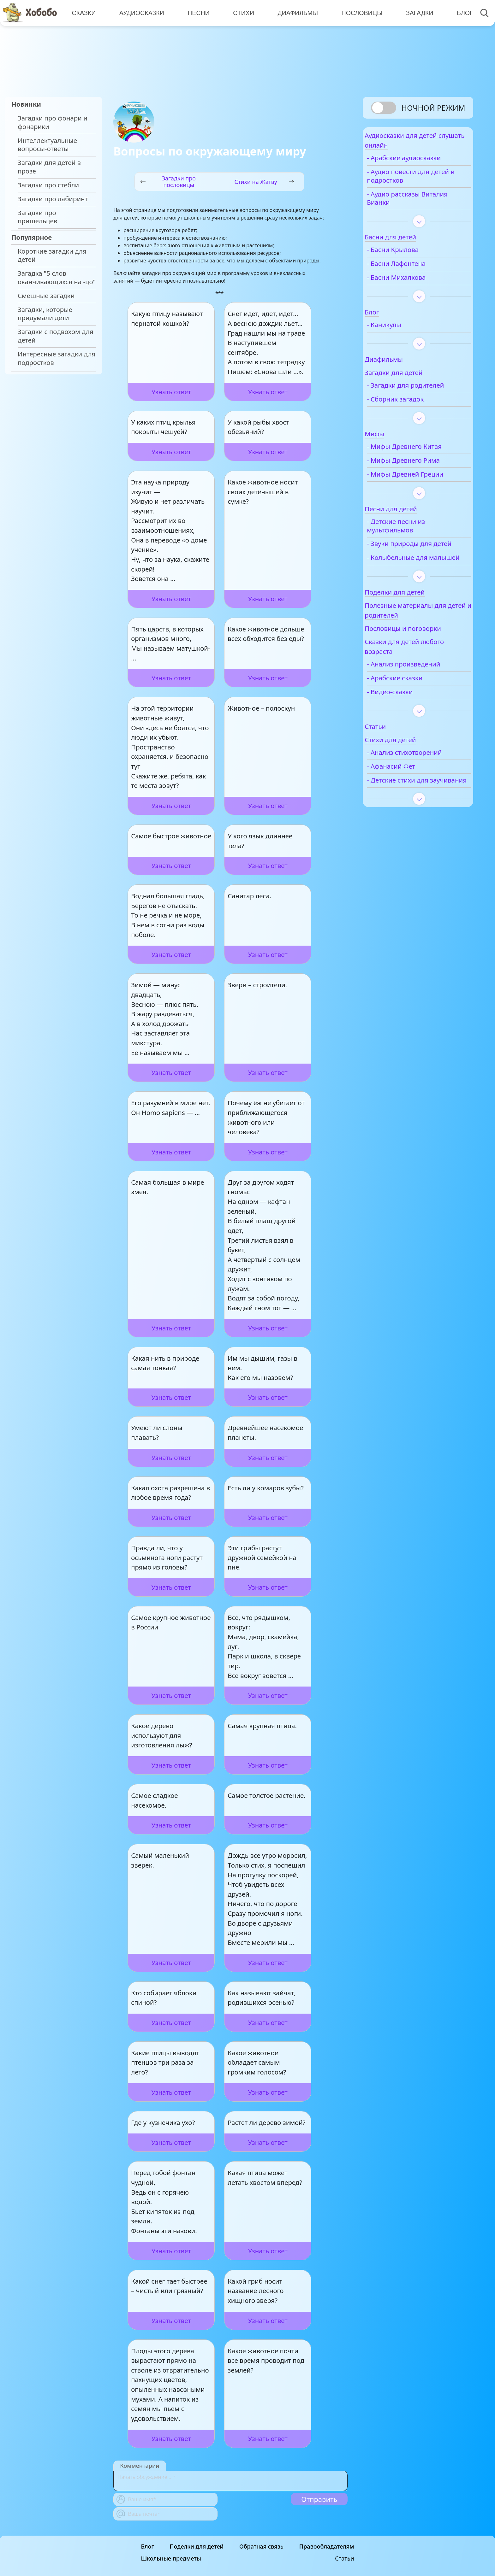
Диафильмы (295, 12)
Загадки (415, 12)
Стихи (241, 12)
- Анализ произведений (419, 686)
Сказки (83, 12)
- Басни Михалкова (412, 283)
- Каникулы (400, 330)
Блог (460, 12)
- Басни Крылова (409, 255)
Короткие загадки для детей (52, 255)
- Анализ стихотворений (420, 774)
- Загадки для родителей (421, 390)
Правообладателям (326, 2546)
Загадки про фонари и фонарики (52, 122)
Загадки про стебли (48, 185)
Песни (197, 12)
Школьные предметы (171, 2558)
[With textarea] (230, 2481)
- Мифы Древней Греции (421, 479)
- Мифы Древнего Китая (420, 452)
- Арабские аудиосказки (420, 163)
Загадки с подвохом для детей (55, 335)
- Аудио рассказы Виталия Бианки (409, 203)
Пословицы (358, 12)
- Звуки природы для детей (415, 553)
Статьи (344, 2558)
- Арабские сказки (411, 700)
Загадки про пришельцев (37, 217)
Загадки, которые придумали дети (45, 313)
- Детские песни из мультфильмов (412, 531)
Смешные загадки (46, 295)
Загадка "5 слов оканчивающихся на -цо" (57, 277)
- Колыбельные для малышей (413, 575)
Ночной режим (433, 108)
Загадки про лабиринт (53, 199)
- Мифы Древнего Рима (419, 465)
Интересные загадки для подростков (56, 358)
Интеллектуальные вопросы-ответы (47, 144)
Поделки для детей (197, 2546)
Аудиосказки (140, 12)
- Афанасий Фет (407, 788)
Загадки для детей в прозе (49, 166)
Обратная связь (261, 2546)
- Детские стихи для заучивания (413, 806)
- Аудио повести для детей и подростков (414, 181)
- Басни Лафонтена (412, 269)
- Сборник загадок (411, 404)
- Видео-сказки (406, 714)
